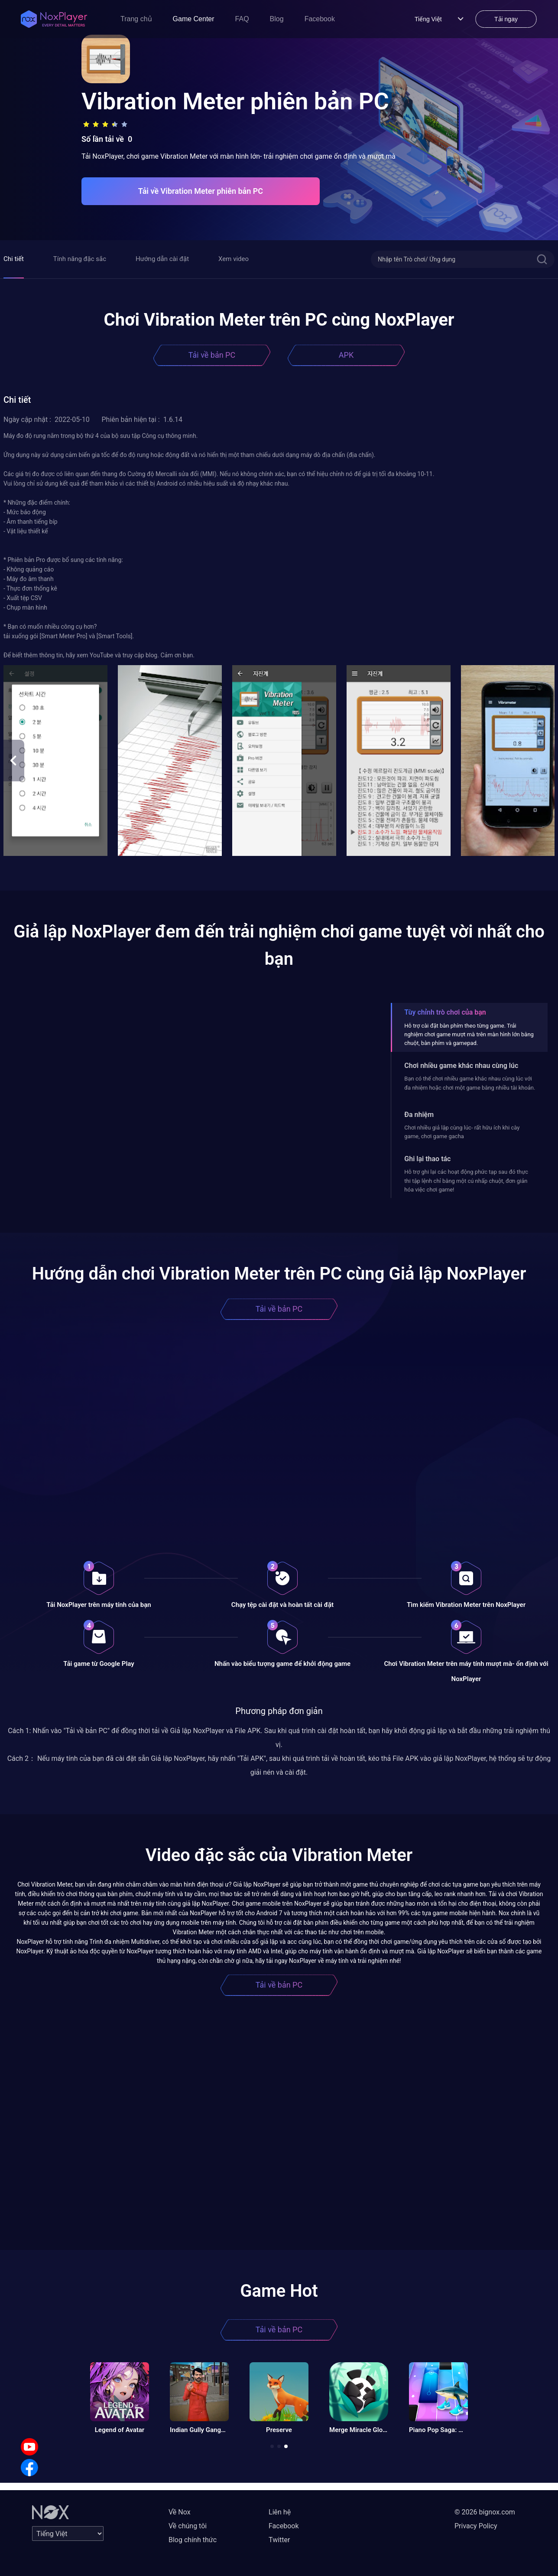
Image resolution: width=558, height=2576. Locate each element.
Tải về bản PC (211, 354)
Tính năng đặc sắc (79, 259)
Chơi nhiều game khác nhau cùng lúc (461, 1065)
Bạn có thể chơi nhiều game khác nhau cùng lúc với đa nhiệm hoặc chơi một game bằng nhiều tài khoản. (469, 1082)
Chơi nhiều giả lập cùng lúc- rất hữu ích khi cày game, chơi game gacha (461, 1131)
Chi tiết (13, 259)
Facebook (320, 19)
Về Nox (180, 2512)
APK (346, 354)
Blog (277, 19)
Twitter (279, 2540)
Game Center (193, 19)
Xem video (233, 259)
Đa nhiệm (419, 1114)
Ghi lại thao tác (427, 1159)
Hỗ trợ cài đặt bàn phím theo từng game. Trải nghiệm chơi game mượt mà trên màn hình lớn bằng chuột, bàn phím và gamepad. (469, 1034)
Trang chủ (136, 19)
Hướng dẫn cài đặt (162, 259)
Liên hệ (280, 2512)
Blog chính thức (193, 2540)
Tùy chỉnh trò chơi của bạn (445, 1012)
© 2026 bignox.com (484, 2512)
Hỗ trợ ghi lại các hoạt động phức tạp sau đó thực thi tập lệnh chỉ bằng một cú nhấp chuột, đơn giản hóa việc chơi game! (466, 1181)
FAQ (242, 19)
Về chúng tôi (188, 2526)
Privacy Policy (475, 2526)
